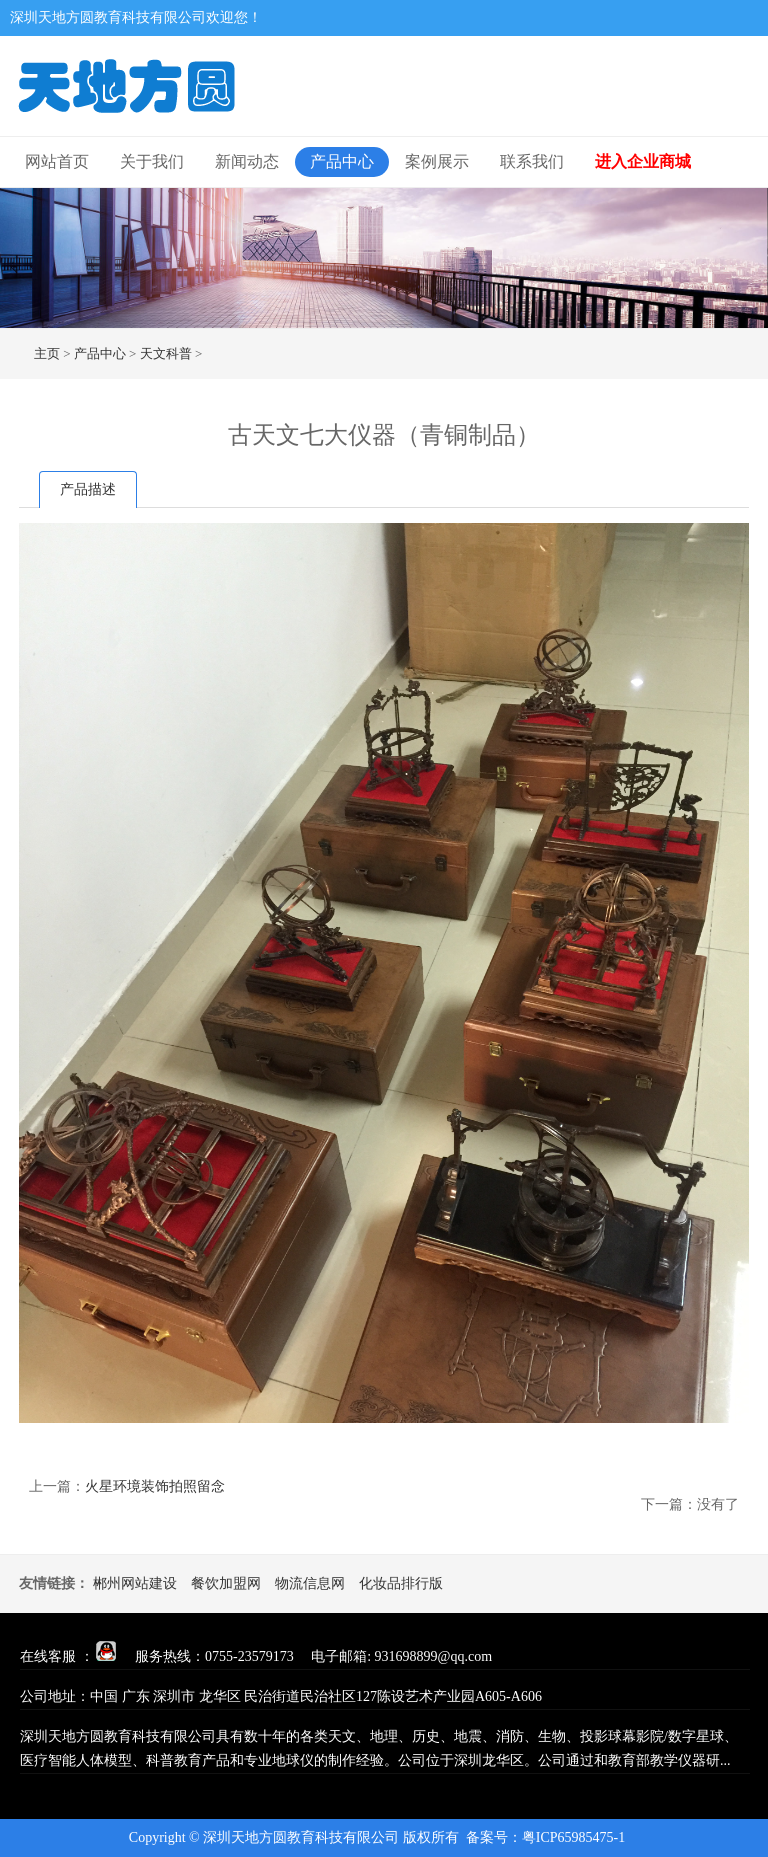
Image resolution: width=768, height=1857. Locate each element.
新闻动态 (247, 161)
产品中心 (342, 161)
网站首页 (57, 161)
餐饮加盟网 (226, 1583)
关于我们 (152, 161)
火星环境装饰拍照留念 (155, 1486)
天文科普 (166, 353)
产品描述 (88, 489)
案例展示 (437, 161)
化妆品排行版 (401, 1583)
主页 (47, 353)
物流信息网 (310, 1583)
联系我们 (532, 161)
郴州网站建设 (135, 1583)
